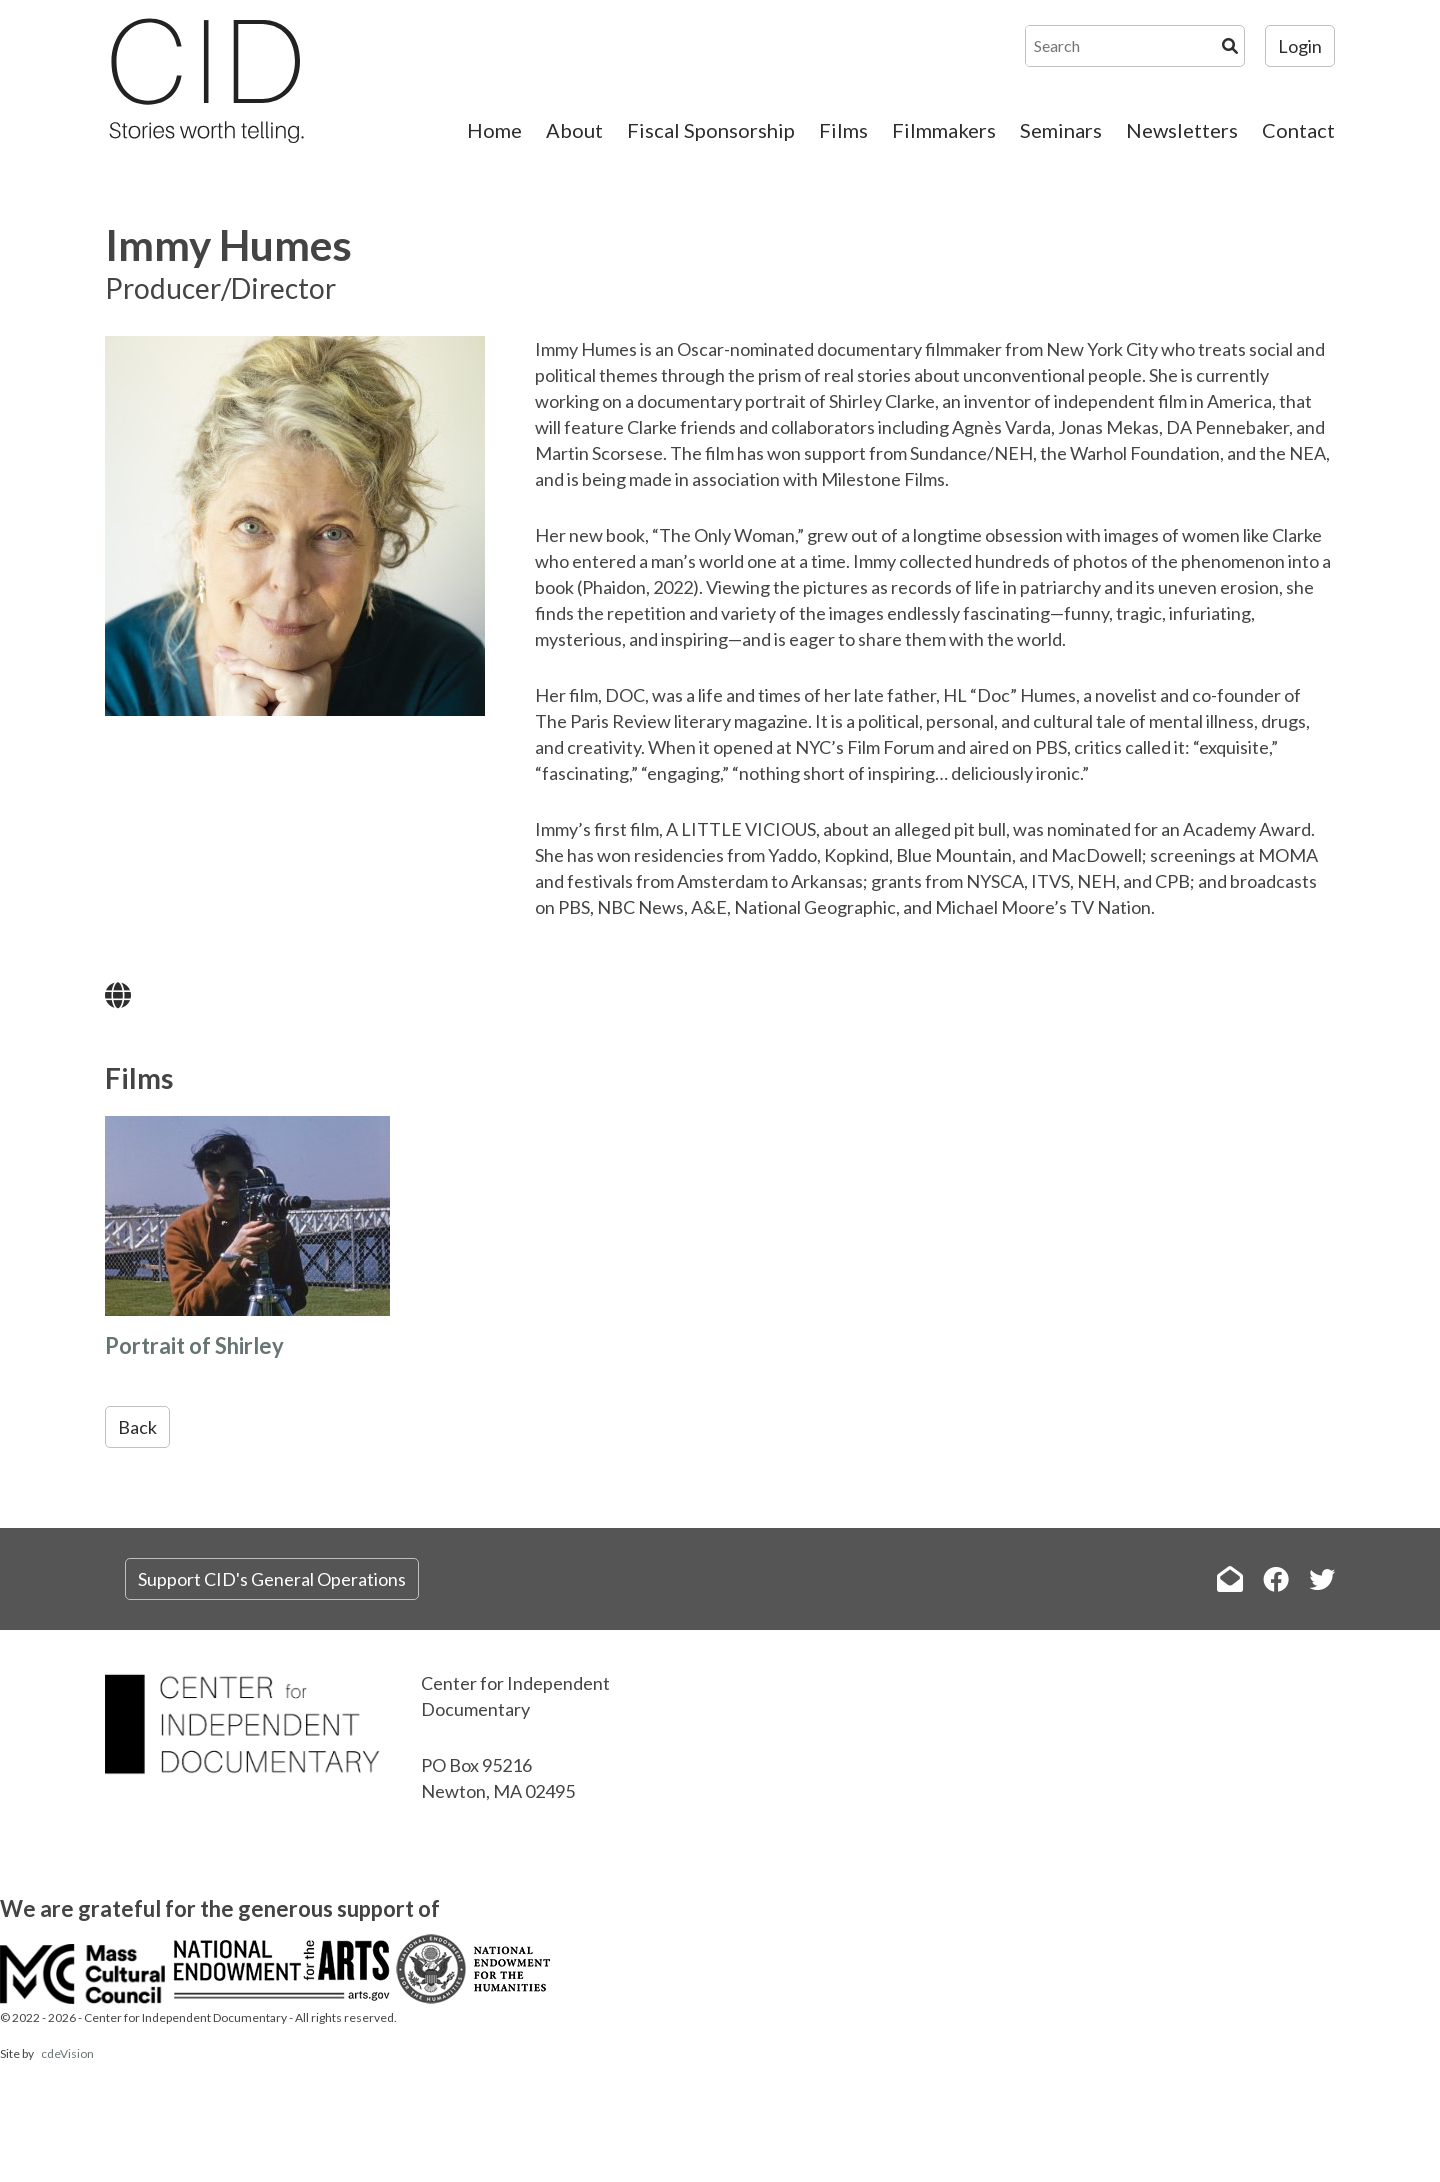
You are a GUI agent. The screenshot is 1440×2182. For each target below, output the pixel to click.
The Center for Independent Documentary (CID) (205, 80)
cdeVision (67, 2053)
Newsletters (1182, 130)
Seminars (1061, 130)
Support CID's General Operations (272, 1579)
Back (137, 1427)
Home (494, 130)
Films (843, 130)
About (574, 130)
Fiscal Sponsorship (711, 130)
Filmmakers (944, 130)
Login (1300, 46)
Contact (1298, 130)
